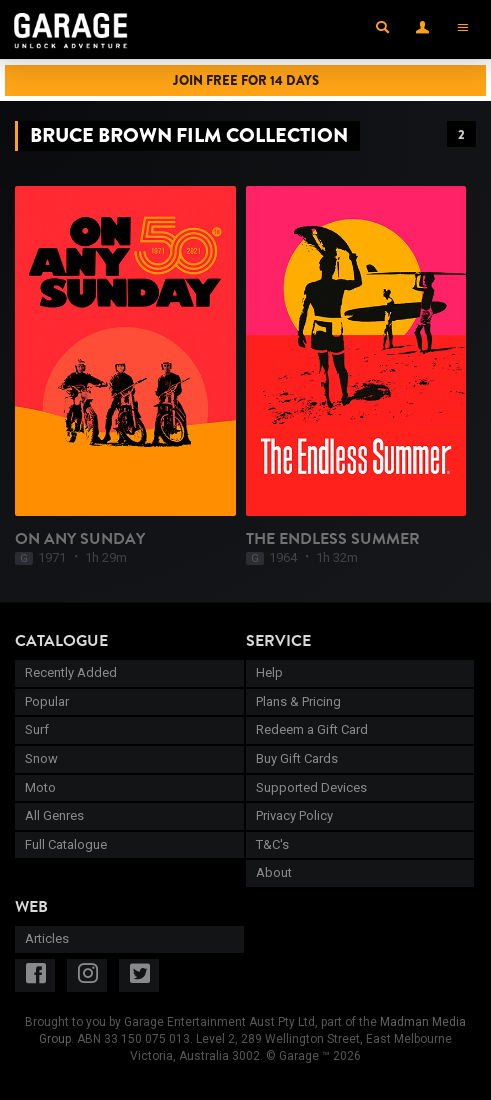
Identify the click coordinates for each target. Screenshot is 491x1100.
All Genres (54, 815)
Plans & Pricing (298, 701)
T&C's (272, 844)
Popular (47, 701)
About (274, 872)
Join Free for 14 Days (246, 80)
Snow (41, 758)
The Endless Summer (333, 539)
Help (269, 672)
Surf (37, 729)
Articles (47, 938)
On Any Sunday (80, 539)
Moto (40, 787)
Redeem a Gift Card (312, 729)
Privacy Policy (294, 815)
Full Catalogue (66, 844)
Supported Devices (311, 787)
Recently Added (71, 672)
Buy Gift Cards (297, 758)
